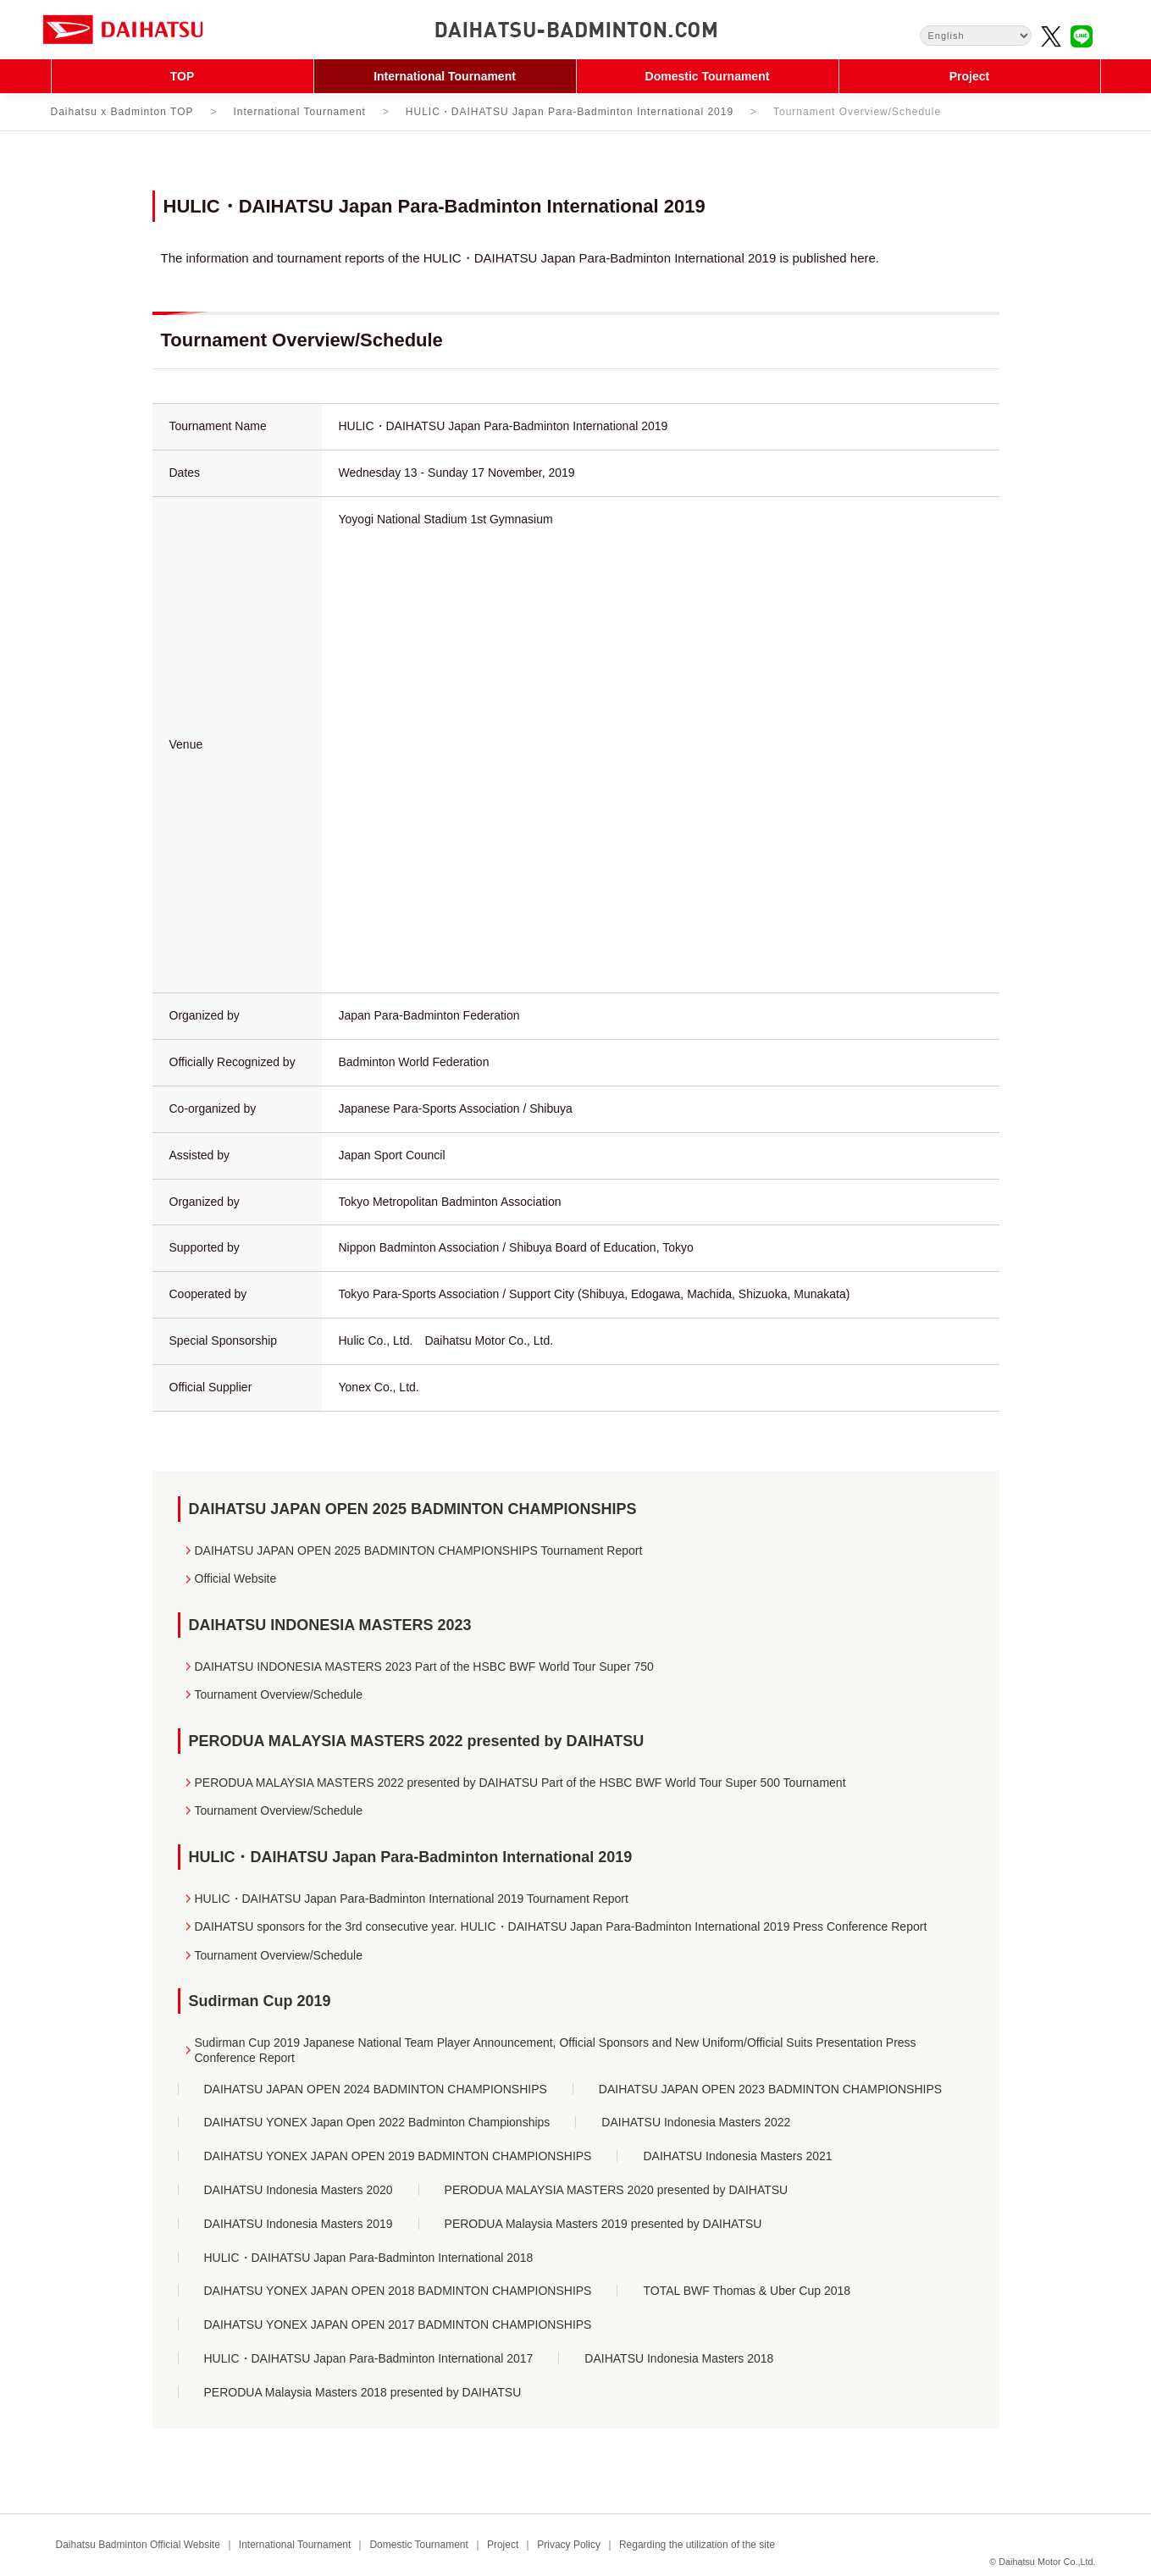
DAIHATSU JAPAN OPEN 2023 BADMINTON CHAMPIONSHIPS (770, 2089)
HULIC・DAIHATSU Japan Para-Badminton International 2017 (369, 2358)
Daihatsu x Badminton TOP (122, 112)
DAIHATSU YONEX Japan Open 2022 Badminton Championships (377, 2122)
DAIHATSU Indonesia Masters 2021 (737, 2156)
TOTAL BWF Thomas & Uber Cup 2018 (746, 2290)
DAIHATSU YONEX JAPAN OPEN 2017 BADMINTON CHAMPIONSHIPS (398, 2324)
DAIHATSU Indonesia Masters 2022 (695, 2122)
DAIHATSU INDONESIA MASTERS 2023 (330, 1625)
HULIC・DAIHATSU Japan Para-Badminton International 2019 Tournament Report (411, 1898)
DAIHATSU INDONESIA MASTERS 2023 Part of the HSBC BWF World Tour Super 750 (424, 1666)
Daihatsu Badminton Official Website (138, 2545)
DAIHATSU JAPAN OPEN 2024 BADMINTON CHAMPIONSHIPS (375, 2089)
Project (969, 76)
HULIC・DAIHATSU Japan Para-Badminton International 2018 (369, 2257)
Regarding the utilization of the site (697, 2545)
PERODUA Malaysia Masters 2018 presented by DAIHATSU (363, 2392)
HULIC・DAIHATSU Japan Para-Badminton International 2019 (569, 112)
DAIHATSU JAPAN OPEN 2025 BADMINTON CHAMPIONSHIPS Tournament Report (419, 1550)
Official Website (236, 1578)
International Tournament (445, 76)
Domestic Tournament (707, 76)
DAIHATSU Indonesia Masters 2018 (678, 2358)
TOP (182, 76)
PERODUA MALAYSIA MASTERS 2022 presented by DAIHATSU (417, 1741)
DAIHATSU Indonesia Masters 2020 (298, 2190)
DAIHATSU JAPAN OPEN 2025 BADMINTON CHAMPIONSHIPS (413, 1509)
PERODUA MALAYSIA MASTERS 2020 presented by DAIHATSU (617, 2190)
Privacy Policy (568, 2545)
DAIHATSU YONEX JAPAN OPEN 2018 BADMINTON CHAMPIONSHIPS (398, 2290)
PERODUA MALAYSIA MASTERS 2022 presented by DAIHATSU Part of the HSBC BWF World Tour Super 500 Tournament (520, 1782)
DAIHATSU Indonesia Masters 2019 (298, 2224)
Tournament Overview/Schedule (278, 1694)
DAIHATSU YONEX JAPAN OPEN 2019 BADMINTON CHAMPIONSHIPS (398, 2156)
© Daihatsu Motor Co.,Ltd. (1042, 2562)
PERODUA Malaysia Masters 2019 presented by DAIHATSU (603, 2224)
